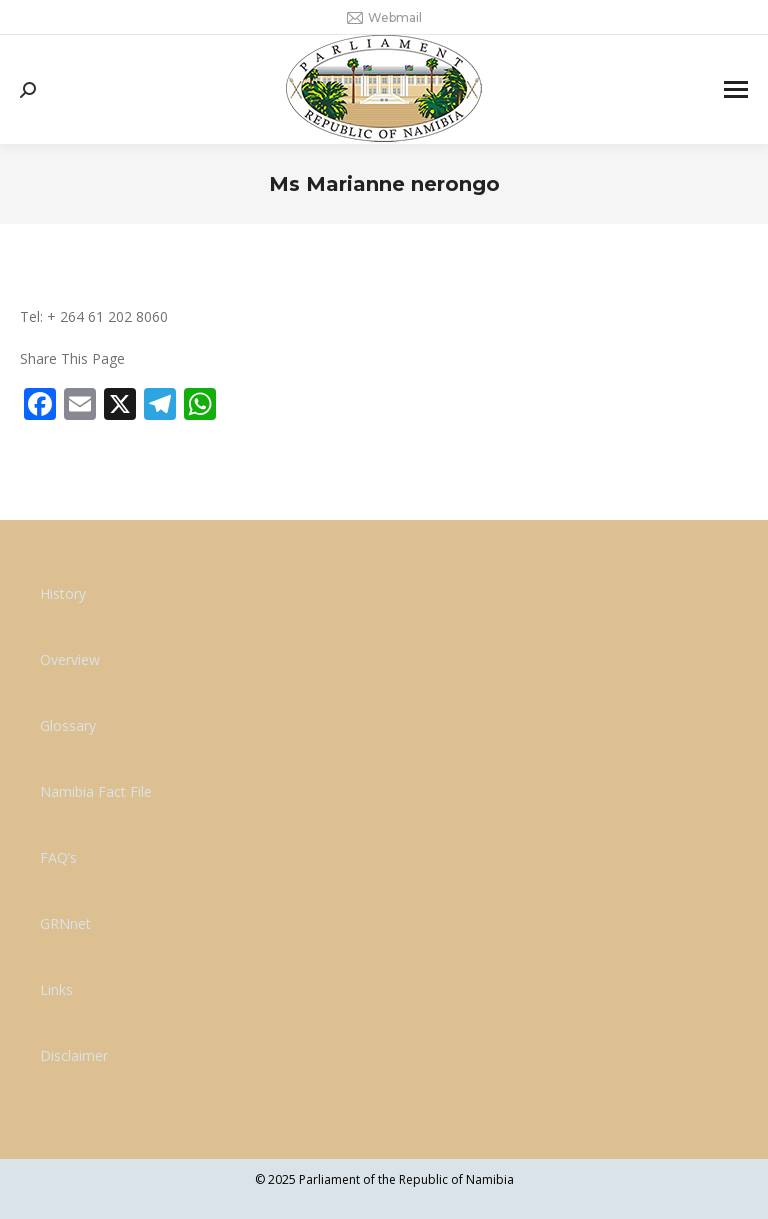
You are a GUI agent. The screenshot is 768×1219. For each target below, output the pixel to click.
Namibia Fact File (96, 791)
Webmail (384, 18)
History (63, 593)
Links (56, 989)
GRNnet (65, 923)
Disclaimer (74, 1055)
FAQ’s (58, 857)
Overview (70, 659)
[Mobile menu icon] (736, 89)
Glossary (68, 725)
